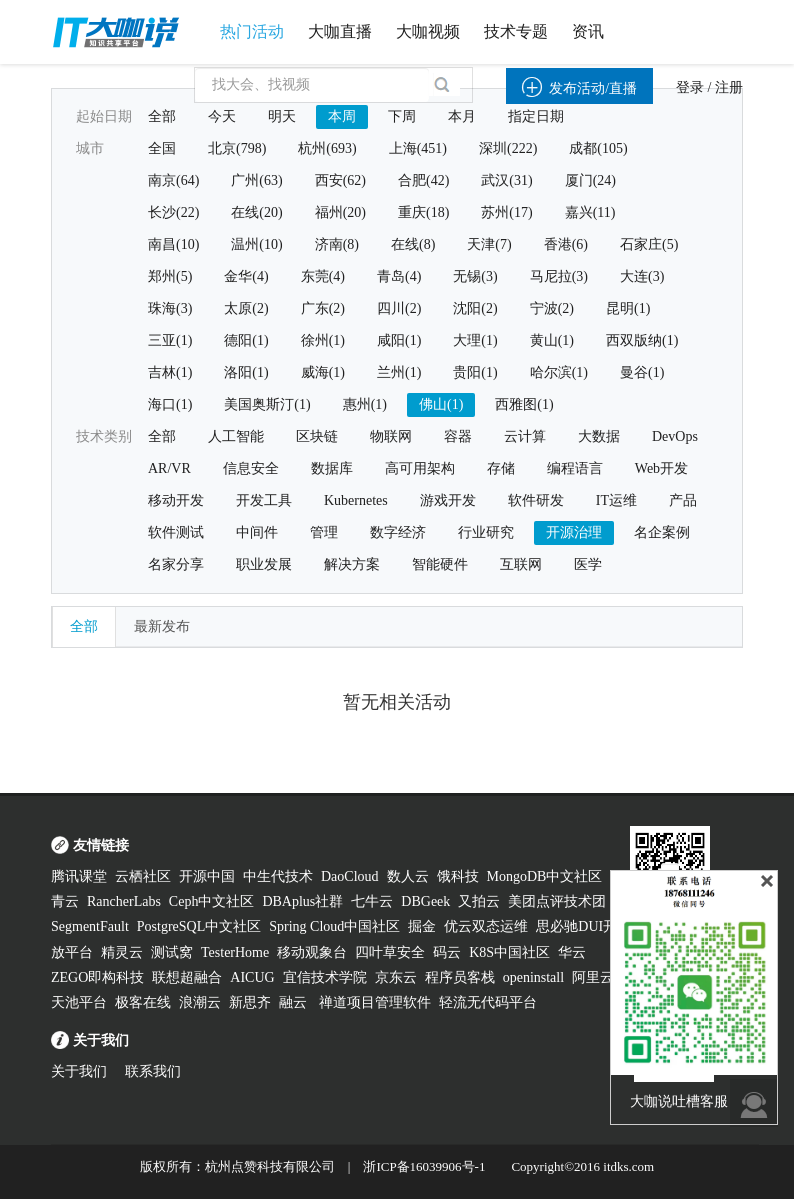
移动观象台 (312, 952)
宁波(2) (552, 308)
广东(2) (323, 308)
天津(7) (489, 244)
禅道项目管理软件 (375, 1002)
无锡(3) (475, 276)
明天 (282, 116)
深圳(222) (508, 148)
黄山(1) (552, 340)
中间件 (257, 532)
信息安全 (251, 468)
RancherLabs (124, 901)
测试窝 (172, 952)
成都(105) (598, 148)
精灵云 (122, 952)
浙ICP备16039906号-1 (424, 1166)
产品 (683, 500)
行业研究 (486, 532)
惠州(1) (365, 404)
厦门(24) (590, 180)
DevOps (675, 436)
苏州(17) (506, 212)
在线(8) (413, 244)
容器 (458, 436)
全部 (162, 116)
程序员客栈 (460, 977)
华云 (572, 952)
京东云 (396, 977)
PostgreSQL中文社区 (199, 926)
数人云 (408, 876)
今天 (222, 116)
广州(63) (256, 180)
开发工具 (264, 500)
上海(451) (418, 148)
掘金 (422, 926)
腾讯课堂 (79, 876)
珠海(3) (170, 308)
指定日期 (536, 116)
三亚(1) (170, 340)
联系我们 (153, 1071)
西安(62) (340, 180)
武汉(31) (506, 180)
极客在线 (143, 1002)
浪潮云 (200, 1002)
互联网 (521, 564)
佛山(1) (441, 404)
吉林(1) (170, 372)
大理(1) (475, 340)
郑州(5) (170, 276)
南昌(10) (173, 244)
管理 (324, 532)
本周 (342, 116)
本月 (462, 116)
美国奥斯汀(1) (267, 404)
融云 (295, 1002)
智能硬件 (440, 564)
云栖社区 (143, 876)
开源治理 (574, 532)
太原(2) (246, 308)
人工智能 (236, 436)
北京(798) (237, 148)
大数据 (599, 436)
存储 (501, 468)
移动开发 (176, 500)
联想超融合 (187, 977)
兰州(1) (399, 372)
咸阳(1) (399, 340)
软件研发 (536, 500)
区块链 (317, 436)
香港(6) (566, 244)
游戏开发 (448, 500)
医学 (588, 564)
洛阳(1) (246, 372)
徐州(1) (323, 340)
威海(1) (323, 372)
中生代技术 (278, 876)
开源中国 (207, 876)
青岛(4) (399, 276)
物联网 (391, 436)
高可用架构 (420, 468)
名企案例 (662, 532)
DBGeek (425, 901)
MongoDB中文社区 (545, 876)
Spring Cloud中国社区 (334, 926)
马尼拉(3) (559, 276)
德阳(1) (246, 340)
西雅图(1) (524, 404)
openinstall (533, 977)
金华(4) (246, 276)
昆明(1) (628, 308)
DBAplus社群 (302, 901)
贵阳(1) (475, 372)
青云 (65, 901)
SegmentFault (90, 926)
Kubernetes (356, 500)
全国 (162, 148)
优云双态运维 (486, 926)
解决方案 (352, 564)
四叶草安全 (390, 952)
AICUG (252, 977)
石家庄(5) (649, 244)
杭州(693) (327, 148)
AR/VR (169, 468)
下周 (402, 116)
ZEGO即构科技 (97, 977)
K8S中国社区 (509, 952)
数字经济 (398, 532)
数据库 (332, 468)
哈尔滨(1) (559, 372)
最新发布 (162, 626)
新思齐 (250, 1002)
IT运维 (616, 500)
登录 (690, 87)
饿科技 (458, 876)
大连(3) (642, 276)
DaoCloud (350, 876)
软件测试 (176, 532)
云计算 (525, 436)
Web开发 (661, 468)
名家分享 (176, 564)
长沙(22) (173, 212)
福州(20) (340, 212)
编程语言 (575, 468)
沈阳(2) (475, 308)
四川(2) (399, 308)
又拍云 (479, 901)
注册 (729, 87)
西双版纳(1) (642, 340)
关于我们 (79, 1071)
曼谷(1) (642, 372)
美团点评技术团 (557, 901)
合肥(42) (423, 180)
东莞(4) (323, 276)
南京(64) (173, 180)
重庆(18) (423, 212)
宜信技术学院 (325, 977)
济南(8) (337, 244)
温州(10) (256, 244)
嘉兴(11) (590, 212)
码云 (447, 952)
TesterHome (235, 952)
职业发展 (264, 564)
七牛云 (372, 901)
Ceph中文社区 (212, 901)
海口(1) (170, 404)
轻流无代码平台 (488, 1002)
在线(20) (256, 212)
